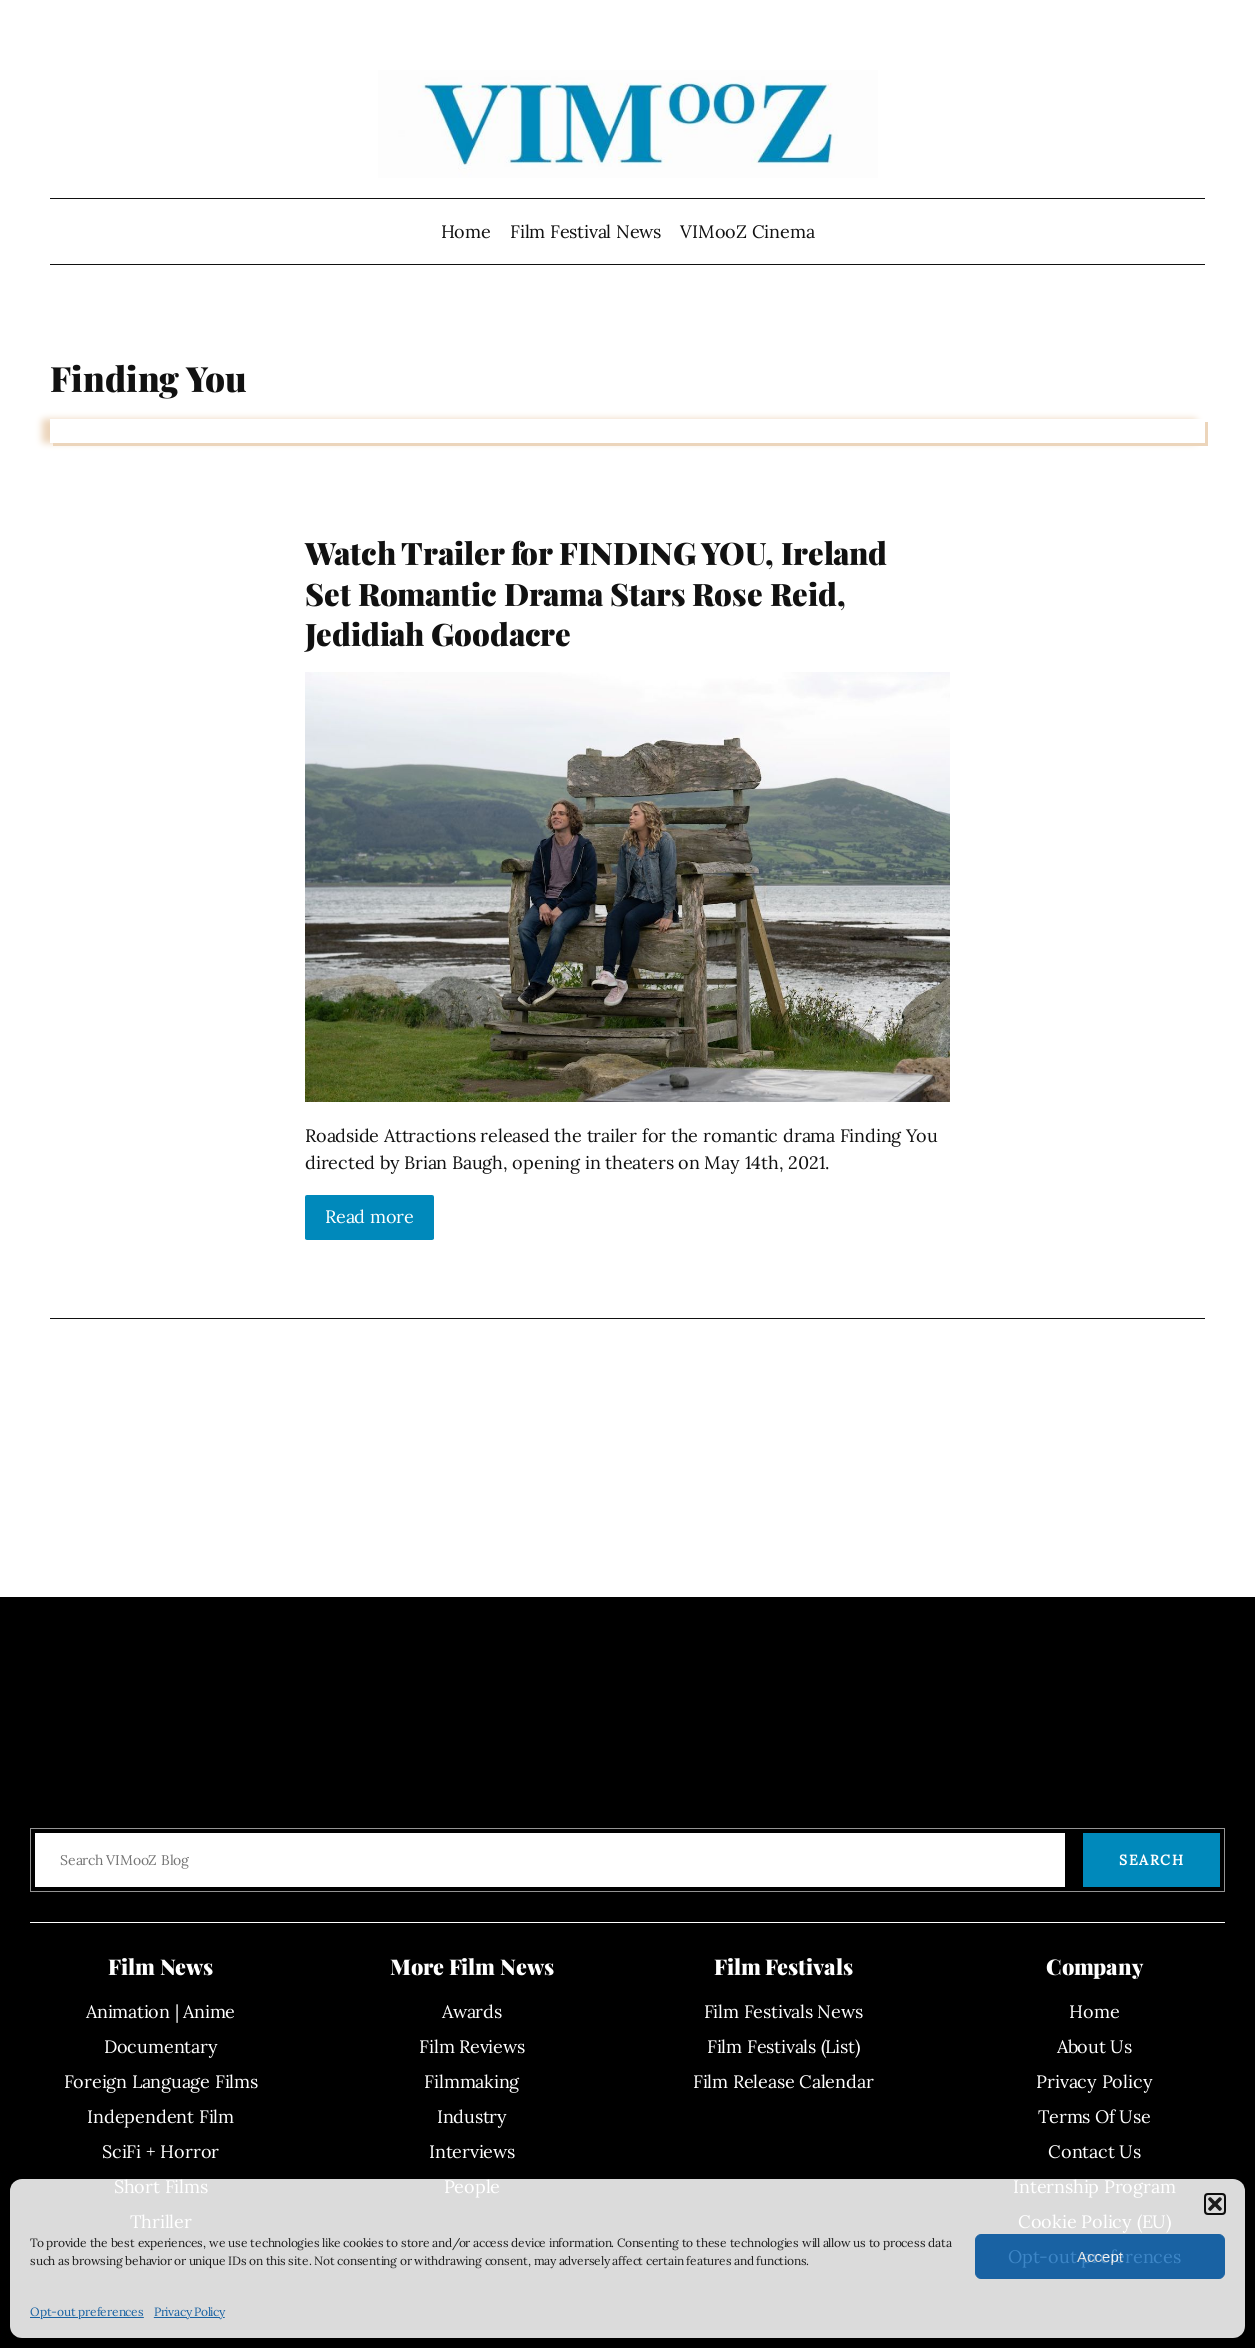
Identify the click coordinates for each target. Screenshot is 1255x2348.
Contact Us (1094, 2151)
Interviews (472, 2151)
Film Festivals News (783, 2011)
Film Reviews (471, 2046)
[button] (1215, 2204)
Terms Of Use (1094, 2116)
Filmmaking (471, 2081)
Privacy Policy (189, 2311)
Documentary (161, 2046)
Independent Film (160, 2116)
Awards (472, 2011)
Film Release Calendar (783, 2081)
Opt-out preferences (87, 2311)
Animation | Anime (160, 2011)
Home (466, 231)
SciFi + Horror (160, 2151)
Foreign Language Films (161, 2081)
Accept (1100, 2256)
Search (1151, 1860)
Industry (472, 2116)
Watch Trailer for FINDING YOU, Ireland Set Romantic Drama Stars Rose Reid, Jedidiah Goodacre (596, 592)
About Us (1094, 2046)
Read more (369, 1216)
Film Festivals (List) (783, 2046)
